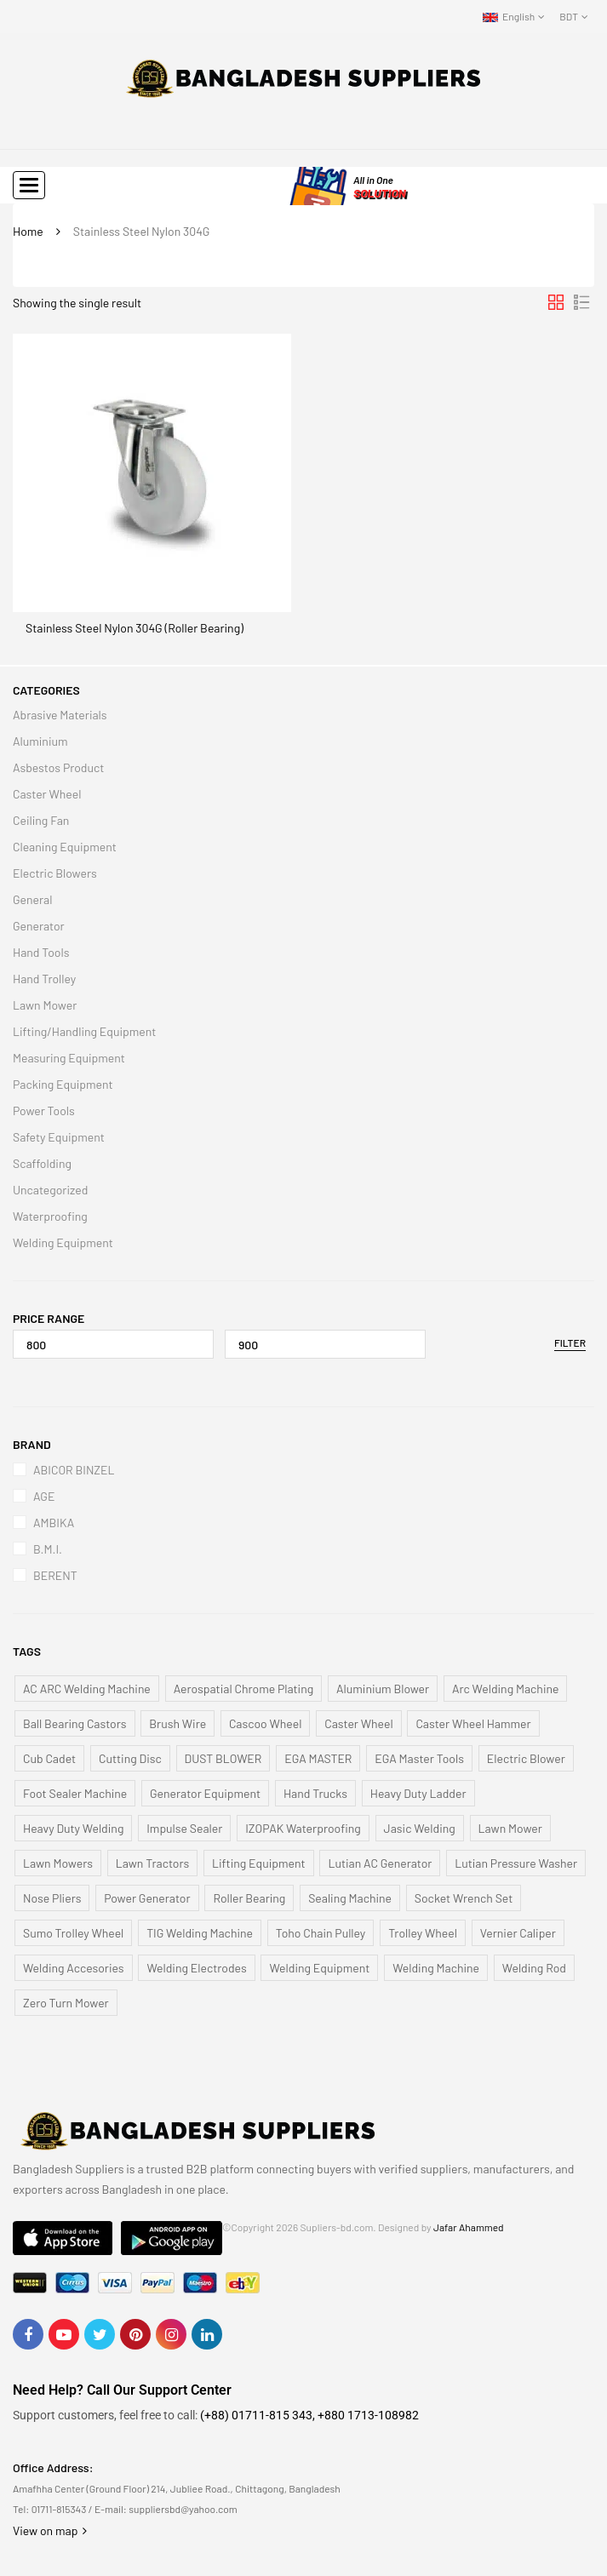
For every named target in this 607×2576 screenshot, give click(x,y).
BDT (568, 16)
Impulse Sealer (184, 1828)
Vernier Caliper (518, 1933)
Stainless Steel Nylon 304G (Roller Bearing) (134, 628)
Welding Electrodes (196, 1968)
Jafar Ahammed (468, 2227)
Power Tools (44, 1110)
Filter (570, 1342)
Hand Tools (41, 952)
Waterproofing (50, 1216)
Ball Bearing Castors (75, 1723)
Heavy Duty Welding (73, 1828)
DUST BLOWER (223, 1758)
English (509, 16)
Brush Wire (177, 1723)
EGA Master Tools (419, 1758)
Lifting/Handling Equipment (84, 1031)
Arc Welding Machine (505, 1688)
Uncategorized (50, 1189)
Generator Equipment (205, 1793)
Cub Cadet (49, 1758)
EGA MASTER (318, 1758)
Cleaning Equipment (65, 846)
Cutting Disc (130, 1758)
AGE (43, 1496)
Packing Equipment (63, 1084)
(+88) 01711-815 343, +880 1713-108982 (309, 2415)
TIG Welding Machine (199, 1933)
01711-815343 (59, 2509)
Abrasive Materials (60, 714)
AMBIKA (53, 1522)
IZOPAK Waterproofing (303, 1828)
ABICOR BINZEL (73, 1470)
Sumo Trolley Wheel (73, 1933)
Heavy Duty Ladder (418, 1793)
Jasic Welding (419, 1828)
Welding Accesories (73, 1968)
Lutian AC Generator (380, 1863)
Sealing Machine (350, 1898)
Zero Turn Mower (66, 2002)
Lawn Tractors (153, 1863)
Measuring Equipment (69, 1057)
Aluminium (40, 741)
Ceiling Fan (41, 820)
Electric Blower (526, 1758)
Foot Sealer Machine (75, 1793)
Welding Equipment (63, 1242)
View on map (50, 2530)
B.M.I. (47, 1549)
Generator (39, 926)
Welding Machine (435, 1968)
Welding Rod (534, 1968)
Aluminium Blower (382, 1688)
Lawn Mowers (58, 1863)
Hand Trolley (44, 978)
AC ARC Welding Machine (87, 1688)
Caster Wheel (47, 794)
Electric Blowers (55, 873)
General (32, 899)
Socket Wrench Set (464, 1898)
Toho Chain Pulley (321, 1933)
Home (28, 231)
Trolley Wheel (422, 1933)
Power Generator (147, 1898)
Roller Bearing (249, 1898)
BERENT (55, 1575)
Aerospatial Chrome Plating (244, 1688)
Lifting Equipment (259, 1863)
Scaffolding (42, 1163)
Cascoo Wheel (265, 1723)
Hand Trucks (315, 1793)
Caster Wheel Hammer (472, 1723)
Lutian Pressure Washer (516, 1863)
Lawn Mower (45, 1005)
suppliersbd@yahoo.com (183, 2509)
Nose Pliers (52, 1898)
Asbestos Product (58, 767)
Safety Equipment (59, 1137)
